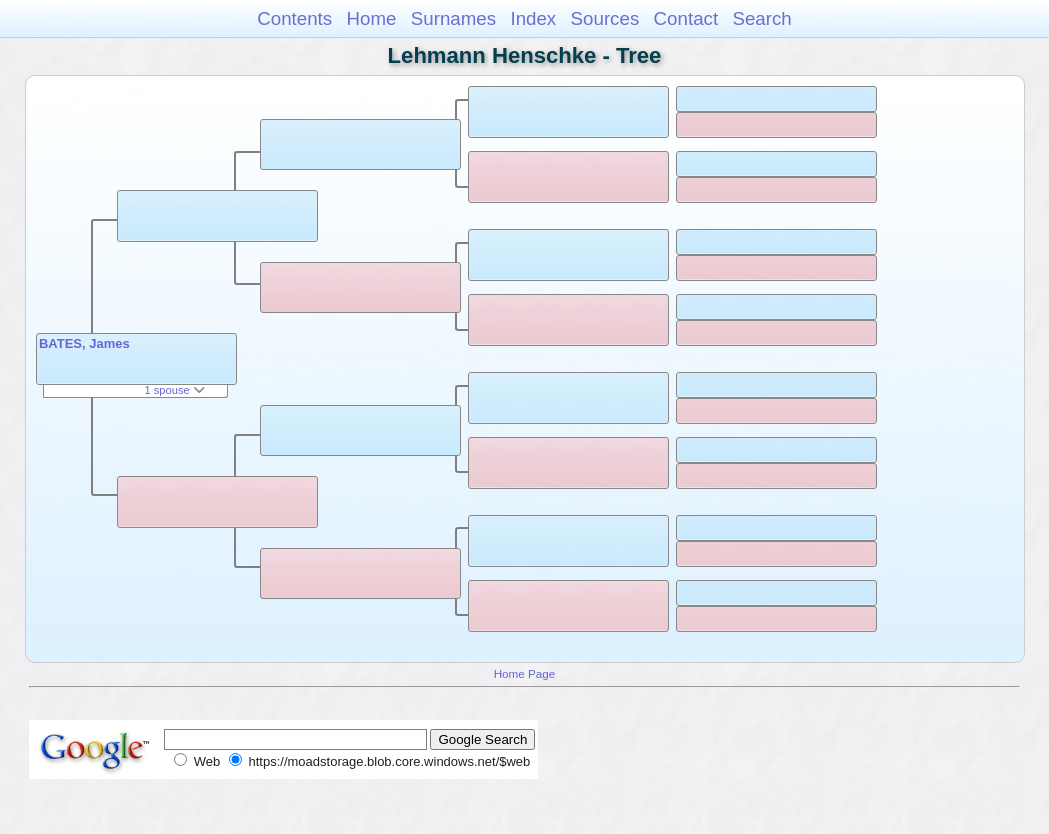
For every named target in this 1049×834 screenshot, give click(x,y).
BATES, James (84, 343)
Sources (605, 18)
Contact (686, 18)
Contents (294, 18)
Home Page (525, 673)
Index (533, 18)
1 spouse (174, 390)
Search (761, 18)
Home (371, 18)
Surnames (453, 18)
